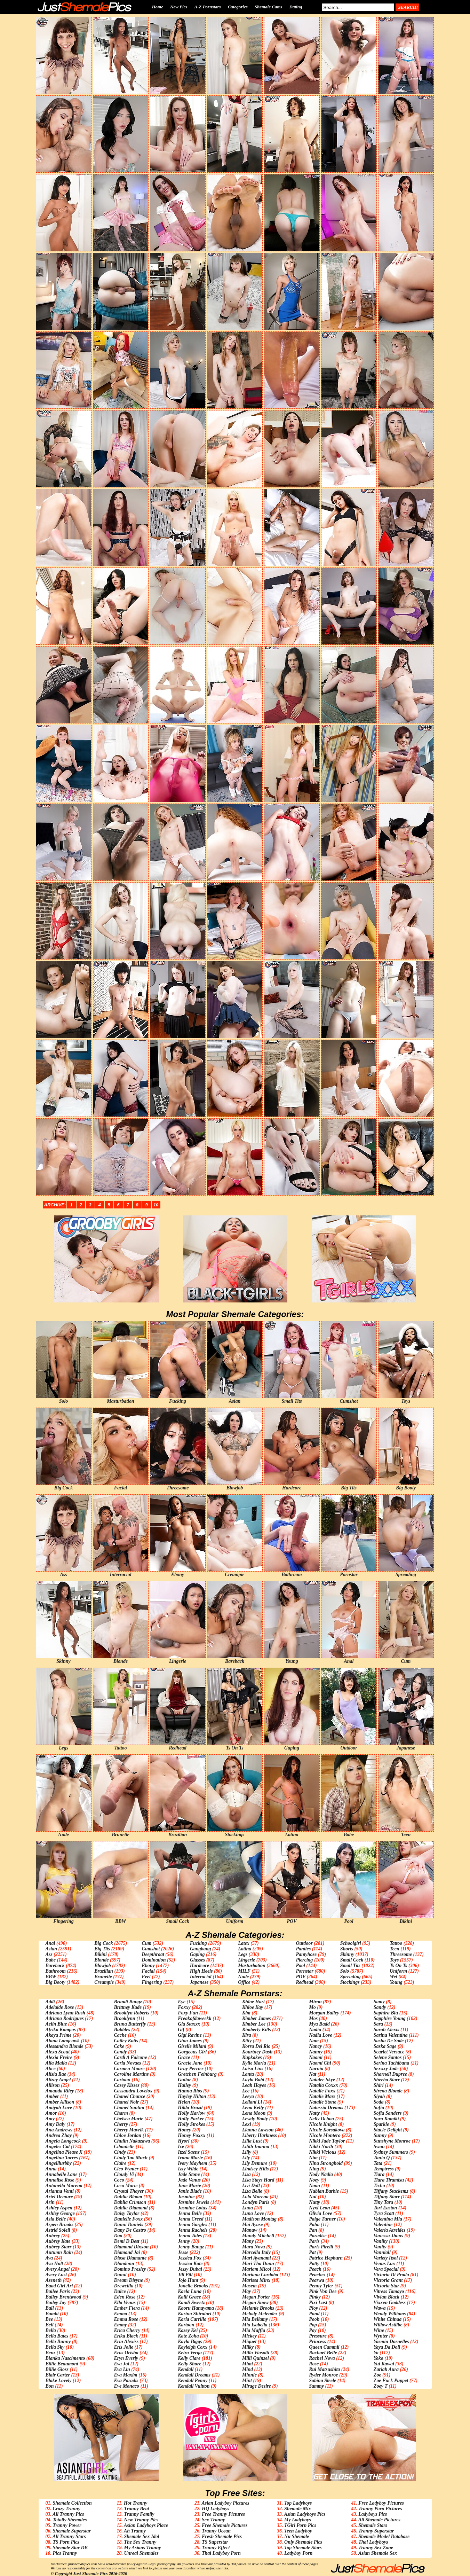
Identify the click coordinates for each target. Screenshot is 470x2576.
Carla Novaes (127, 2063)
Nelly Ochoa (321, 2118)
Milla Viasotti (255, 2352)
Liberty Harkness (259, 2135)
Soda (379, 2102)
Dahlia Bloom (128, 2196)
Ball (50, 2308)
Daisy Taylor (126, 2213)
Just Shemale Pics (90, 2573)
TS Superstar (215, 2542)
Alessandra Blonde (64, 2046)
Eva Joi (121, 2363)
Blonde (101, 1960)
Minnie (249, 2375)
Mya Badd (319, 2024)
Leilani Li (252, 2102)
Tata (378, 2163)
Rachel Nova (322, 2358)
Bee (49, 2319)
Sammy (316, 2386)
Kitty (247, 2040)
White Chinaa (388, 2319)
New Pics (178, 6)
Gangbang (200, 1948)
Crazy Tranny (66, 2508)
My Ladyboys (297, 2519)
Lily (246, 2157)
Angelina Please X (64, 2152)
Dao (118, 2235)
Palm (314, 2224)
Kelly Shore (189, 2363)
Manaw (249, 2230)
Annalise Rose (60, 2180)
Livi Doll (251, 2185)
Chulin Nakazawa (132, 2141)
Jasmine (186, 2196)
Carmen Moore (129, 2068)
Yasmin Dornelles (391, 2341)
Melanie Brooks (258, 2308)
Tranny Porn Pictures (380, 2508)
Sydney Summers (391, 2152)
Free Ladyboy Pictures (381, 2503)
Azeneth (54, 2280)
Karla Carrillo (192, 2319)
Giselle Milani (192, 2046)
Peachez (317, 2274)
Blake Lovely (59, 2380)
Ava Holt (54, 2263)
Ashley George (60, 2213)
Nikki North (321, 2146)
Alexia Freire (59, 2057)
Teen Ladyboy (298, 2531)
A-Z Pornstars (207, 6)
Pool (300, 1965)
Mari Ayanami (256, 2258)
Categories (238, 6)
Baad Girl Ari (59, 2285)
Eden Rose (124, 2297)
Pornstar (304, 1971)
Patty (314, 2263)
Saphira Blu (386, 2012)
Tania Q (382, 2157)
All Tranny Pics (68, 2514)
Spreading (350, 1976)
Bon (50, 2386)
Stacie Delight (388, 2129)
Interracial (201, 1976)
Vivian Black (386, 2297)
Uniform (398, 1971)
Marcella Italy (256, 2252)
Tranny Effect (216, 2547)
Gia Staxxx (189, 2024)
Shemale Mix (297, 2508)
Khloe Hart (253, 2001)
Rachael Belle (323, 2352)
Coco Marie (125, 2185)
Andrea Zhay (59, 2135)
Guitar (184, 2079)
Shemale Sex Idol (141, 2536)
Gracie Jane (190, 2063)
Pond (314, 2313)
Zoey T (381, 2386)
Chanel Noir (126, 2102)
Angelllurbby (59, 2163)
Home (158, 6)
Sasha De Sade (389, 2040)
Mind (247, 2369)
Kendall (185, 2369)
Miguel (249, 2341)
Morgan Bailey (324, 2012)
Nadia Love (320, 2035)
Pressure (318, 2336)
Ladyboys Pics (372, 2514)
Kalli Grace (189, 2297)
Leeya (248, 2096)
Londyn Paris (255, 2202)
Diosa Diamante (130, 2258)
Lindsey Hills (255, 2168)
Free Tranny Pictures (223, 2514)
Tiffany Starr (387, 2196)
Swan (379, 2146)
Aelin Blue (56, 2024)
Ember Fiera (127, 2308)
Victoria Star (386, 2285)
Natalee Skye (322, 2079)
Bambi (52, 2313)
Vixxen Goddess (390, 2302)
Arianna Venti (60, 2191)
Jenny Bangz (191, 2246)
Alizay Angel (58, 2079)
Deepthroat (153, 1954)
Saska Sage (385, 2046)
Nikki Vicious (322, 2152)
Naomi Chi (320, 2063)
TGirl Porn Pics (300, 2525)
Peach (315, 2269)
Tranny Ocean (216, 2531)
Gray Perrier (191, 2068)
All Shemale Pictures (379, 2519)
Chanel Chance (129, 2096)
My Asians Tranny (142, 2547)
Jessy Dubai (190, 2269)
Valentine (383, 2224)
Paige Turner (322, 2219)
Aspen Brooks (60, 2224)
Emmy (120, 2324)
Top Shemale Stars (303, 2547)
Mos (313, 2018)
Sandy (380, 2007)
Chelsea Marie (128, 2118)
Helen (184, 2102)
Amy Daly (55, 2124)
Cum (146, 1943)
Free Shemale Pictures (224, 2525)
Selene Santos (388, 2057)
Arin (50, 2202)
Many (248, 2241)
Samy (379, 2001)
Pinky (314, 2297)
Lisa (246, 2174)
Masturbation (251, 1965)
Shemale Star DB (70, 2547)
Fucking (198, 1943)
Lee (245, 2090)
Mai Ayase (252, 2224)
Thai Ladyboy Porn (221, 2553)
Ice (181, 2146)
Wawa (380, 2308)
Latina (244, 1948)
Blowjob (102, 1965)
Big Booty (55, 1982)
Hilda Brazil (190, 2107)
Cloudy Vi (124, 2174)
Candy (120, 2051)
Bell (50, 2324)
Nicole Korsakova (326, 2129)
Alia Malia (56, 2063)
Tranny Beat (136, 2508)
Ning (314, 2168)
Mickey (249, 2336)
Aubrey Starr (59, 2246)
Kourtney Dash (257, 2051)
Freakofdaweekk (194, 2018)
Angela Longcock (63, 2141)
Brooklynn (124, 2018)
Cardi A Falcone (130, 2057)
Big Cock (103, 1943)
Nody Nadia (321, 2174)
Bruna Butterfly (130, 2024)
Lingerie (246, 1960)
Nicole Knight (323, 2124)
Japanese (199, 1982)
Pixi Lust (318, 2302)
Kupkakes (252, 2057)
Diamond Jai (127, 2252)
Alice (51, 2068)
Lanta (248, 2074)
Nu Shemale (296, 2536)
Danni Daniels (128, 2224)
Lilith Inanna (255, 2146)
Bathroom (56, 1971)
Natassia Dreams (326, 2107)
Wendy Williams (390, 2313)
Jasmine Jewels (193, 2202)
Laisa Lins (252, 2068)
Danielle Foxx (128, 2219)
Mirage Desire (256, 2386)
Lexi (246, 2124)
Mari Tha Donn (258, 2263)
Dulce (120, 2291)
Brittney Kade (128, 2007)
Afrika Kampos (61, 2029)
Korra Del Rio (256, 2046)
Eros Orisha (126, 2352)
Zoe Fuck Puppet (391, 2380)
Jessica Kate (190, 2263)
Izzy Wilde (188, 2168)
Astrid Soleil (58, 2230)
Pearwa (316, 2280)
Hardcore (199, 1965)
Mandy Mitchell (258, 2235)
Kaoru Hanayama (196, 2308)
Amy (50, 2118)
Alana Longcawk (63, 2040)
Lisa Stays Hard (258, 2180)
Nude (243, 1976)
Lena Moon (253, 2113)
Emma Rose (126, 2319)
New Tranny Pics (141, 2519)
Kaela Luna (189, 2291)
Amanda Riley (60, 2090)
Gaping (197, 1954)
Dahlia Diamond (131, 2207)
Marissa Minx (256, 2280)
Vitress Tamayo (389, 2291)
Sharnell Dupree (390, 2074)
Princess (317, 2341)
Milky (248, 2347)
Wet (393, 1976)
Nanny (315, 2051)
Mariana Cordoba (260, 2274)
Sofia (379, 2107)
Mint (247, 2380)
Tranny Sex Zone (375, 2547)
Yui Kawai (384, 2363)
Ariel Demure (59, 2196)
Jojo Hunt (188, 2280)
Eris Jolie (123, 2347)
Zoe (377, 2375)
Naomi (315, 2057)
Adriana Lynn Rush (66, 2012)
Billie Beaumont (62, 2363)
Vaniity (381, 2241)
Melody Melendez (259, 2313)
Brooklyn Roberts (131, 2012)
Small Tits (350, 1965)
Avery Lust (56, 2274)
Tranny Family (139, 2514)
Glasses (197, 1960)
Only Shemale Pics (303, 2542)
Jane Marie (189, 2185)
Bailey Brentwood (63, 2297)
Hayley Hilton (192, 2096)
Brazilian (103, 1971)
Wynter (381, 2336)
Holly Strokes (191, 2124)
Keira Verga (190, 2352)
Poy (313, 2330)
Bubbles (122, 2029)
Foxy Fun (188, 2012)
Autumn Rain (59, 2252)
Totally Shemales (70, 2519)
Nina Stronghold (326, 2163)
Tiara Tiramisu (389, 2180)
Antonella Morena (64, 2185)
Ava (49, 2258)
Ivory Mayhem (192, 2163)
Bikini (100, 1954)
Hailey (184, 2085)
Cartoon (122, 2079)
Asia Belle (56, 2219)
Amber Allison (60, 2102)
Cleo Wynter (126, 2168)
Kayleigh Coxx (192, 2347)
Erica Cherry (127, 2330)
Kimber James (256, 2018)
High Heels (201, 1971)
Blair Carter (58, 2375)
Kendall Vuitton (193, 2386)
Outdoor (304, 1943)
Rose (314, 2363)
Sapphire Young (390, 2018)
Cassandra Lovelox (133, 2090)
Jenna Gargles (192, 2224)
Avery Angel (58, 2269)
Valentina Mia (388, 2219)
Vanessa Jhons (388, 2235)
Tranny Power (67, 2525)
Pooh (314, 2319)
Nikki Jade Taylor (327, 2141)
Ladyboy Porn (298, 2553)
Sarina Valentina (391, 2035)
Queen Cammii (324, 2347)
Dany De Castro (130, 2230)
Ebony (148, 1965)
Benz (51, 2352)
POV (300, 1976)
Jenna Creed (191, 2219)
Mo (312, 2007)
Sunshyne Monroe (392, 2141)
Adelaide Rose (60, 2007)
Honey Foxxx (191, 2135)
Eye (181, 2001)
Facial (148, 1971)
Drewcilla (123, 2285)
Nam (314, 2040)
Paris (314, 2241)
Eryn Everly (126, 2358)
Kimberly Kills (256, 2029)
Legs (242, 1954)
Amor (51, 2113)
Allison (53, 2085)
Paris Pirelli (321, 2246)
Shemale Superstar (72, 2531)
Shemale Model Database (383, 2536)
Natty (314, 2113)
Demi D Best (126, 2241)
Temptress (384, 2168)
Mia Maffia (253, 2330)
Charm (121, 2113)
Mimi (247, 2363)
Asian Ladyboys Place (146, 2525)
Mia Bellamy (255, 2319)
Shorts (346, 1948)
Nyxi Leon (319, 2207)
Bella (51, 2330)
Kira (246, 2035)
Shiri (379, 2085)
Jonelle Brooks (193, 2285)
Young (396, 1982)
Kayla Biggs (190, 2341)
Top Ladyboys (298, 2503)
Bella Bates (57, 2336)
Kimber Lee (253, 2024)
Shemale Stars (372, 2525)
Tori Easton (385, 2207)
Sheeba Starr (387, 2079)
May (246, 2291)
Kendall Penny (192, 2380)
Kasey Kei (188, 2330)
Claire (120, 2163)
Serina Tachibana (391, 2063)
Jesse (183, 2252)
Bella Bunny (58, 2341)
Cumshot (151, 1948)
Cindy (120, 2152)
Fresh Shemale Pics (222, 2536)
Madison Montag (259, 2219)
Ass (49, 1954)
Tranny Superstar (376, 2531)
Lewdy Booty (255, 2118)
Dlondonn (124, 2263)
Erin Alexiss (126, 2341)
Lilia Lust (252, 2141)
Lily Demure (255, 2163)
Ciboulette (124, 2146)
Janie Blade (190, 2191)
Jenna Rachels (192, 2230)
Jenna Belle (190, 2213)
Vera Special (386, 2269)
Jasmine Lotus (192, 2207)
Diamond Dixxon (131, 2246)
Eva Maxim (125, 2375)
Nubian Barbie (324, 2191)
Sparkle (381, 2124)
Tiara (379, 2174)
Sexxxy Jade (386, 2068)
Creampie (104, 1982)
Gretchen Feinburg (197, 2074)
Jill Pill (185, 2274)
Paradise (318, 2235)
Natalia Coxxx (323, 2085)
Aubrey (53, 2235)
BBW (51, 1976)
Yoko (378, 2358)
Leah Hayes (254, 2085)
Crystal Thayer (129, 2191)
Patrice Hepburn (326, 2258)
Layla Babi (253, 2079)
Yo (376, 2352)
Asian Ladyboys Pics (305, 2514)
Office (244, 1982)
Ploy (313, 2308)
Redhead (304, 1982)
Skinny (347, 1954)
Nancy (315, 2046)
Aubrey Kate (58, 2241)
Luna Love (253, 2213)
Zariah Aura (386, 2369)
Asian (51, 1948)
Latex (243, 1943)
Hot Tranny (136, 2503)
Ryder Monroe (323, 2375)
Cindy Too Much (131, 2157)
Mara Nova (253, 2246)
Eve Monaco (126, 2386)
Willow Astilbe (388, 2324)
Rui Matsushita (324, 2369)
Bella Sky (55, 2347)
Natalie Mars (322, 2096)
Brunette (103, 1976)
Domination (154, 1960)
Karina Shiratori (194, 2313)
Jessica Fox (189, 2258)
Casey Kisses (127, 2085)
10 (155, 1204)
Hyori (183, 2141)
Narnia (316, 2068)
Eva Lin (122, 2369)
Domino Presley (130, 2269)
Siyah (379, 2096)
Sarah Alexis (386, 2029)
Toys (394, 1960)
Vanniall (382, 2252)
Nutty (314, 2202)
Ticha (379, 2185)
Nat (312, 2074)
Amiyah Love (59, 2107)
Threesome (401, 1954)
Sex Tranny (213, 2519)
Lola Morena (255, 2196)
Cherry (121, 2124)
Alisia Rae (56, 2074)
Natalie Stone (322, 2102)
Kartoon (186, 2324)
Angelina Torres (62, 2157)
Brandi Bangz (128, 2001)
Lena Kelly (253, 2107)
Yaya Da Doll (387, 2347)
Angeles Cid (58, 2146)
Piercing (304, 1960)
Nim (313, 2157)
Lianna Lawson (258, 2129)
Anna (51, 2168)
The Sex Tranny (140, 2542)
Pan (313, 2230)
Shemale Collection (72, 2503)
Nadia (315, 2029)
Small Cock (352, 1960)
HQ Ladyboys (215, 2508)
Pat (312, 2252)
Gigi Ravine (190, 2035)
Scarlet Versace (389, 2051)
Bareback (55, 1965)
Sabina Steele (322, 2380)
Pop (313, 2324)
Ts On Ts (398, 1965)
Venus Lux (384, 2263)
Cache (120, 2035)
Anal (50, 1943)
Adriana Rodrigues (65, 2018)
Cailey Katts (126, 2040)
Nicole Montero (325, 2135)
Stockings (350, 1982)
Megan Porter (256, 2297)
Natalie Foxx (322, 2090)
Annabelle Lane (62, 2174)
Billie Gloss (57, 2369)
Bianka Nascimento (65, 2358)
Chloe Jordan (127, 2135)
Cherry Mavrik (129, 2129)
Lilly (246, 2152)
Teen (394, 1948)
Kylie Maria (254, 2063)
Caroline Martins (131, 2074)
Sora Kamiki (386, 2118)
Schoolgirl (350, 1943)
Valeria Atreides (390, 2230)
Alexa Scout (58, 2051)
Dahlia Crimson (130, 2202)
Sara (378, 2024)
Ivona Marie (190, 2157)
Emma (120, 2313)
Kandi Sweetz (191, 2302)
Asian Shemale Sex (377, 2553)
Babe (51, 1960)
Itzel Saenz (189, 2152)
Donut (120, 2274)
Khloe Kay (252, 2007)
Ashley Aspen (59, 2207)
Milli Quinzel (255, 2358)
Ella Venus (125, 2302)
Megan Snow (255, 2302)
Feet (146, 1976)
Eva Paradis (126, 2380)
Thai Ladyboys (373, 2542)
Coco (119, 2180)
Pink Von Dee (322, 2291)
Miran (315, 2001)
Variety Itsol (386, 2258)
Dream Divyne (128, 2280)
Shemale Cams (268, 6)
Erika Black (126, 2336)
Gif (181, 2029)
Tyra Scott (384, 2213)
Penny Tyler (321, 2285)
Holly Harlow (191, 2113)
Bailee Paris (58, 2291)
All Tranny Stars (69, 2536)
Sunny (380, 2135)
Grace (184, 2057)
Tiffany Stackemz (391, 2191)
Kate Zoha (188, 2336)
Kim (246, 2012)
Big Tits (102, 1948)
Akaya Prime (59, 2035)
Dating (295, 6)
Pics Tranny (65, 2553)
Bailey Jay (56, 2302)
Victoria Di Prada (391, 2274)
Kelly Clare (189, 2358)
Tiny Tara (383, 2202)
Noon (314, 2185)
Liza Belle (252, 2191)
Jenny (184, 2241)
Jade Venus (189, 2180)
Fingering (152, 1982)
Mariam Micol (256, 2269)
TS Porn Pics (66, 2542)
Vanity (380, 2246)
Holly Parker (191, 2118)
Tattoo (396, 1943)
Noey (314, 2180)
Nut (313, 2196)
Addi (50, 2001)
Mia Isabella (255, 2324)
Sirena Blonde (388, 2090)
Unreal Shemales (141, 2553)
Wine (379, 2330)
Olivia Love (320, 2213)
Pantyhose (306, 1954)
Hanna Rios (190, 2090)
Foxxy (184, 2007)
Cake (119, 2046)
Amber (52, 2096)
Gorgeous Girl (192, 2051)
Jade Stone (189, 2174)
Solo (344, 1971)
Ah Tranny (135, 2531)
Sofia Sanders (388, 2113)
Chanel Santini (129, 2107)
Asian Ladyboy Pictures (225, 2503)
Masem (249, 2285)
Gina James (190, 2040)
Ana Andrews (59, 2129)
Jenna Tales (190, 2235)
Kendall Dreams (194, 2375)
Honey (184, 2129)
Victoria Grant (388, 2280)
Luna (247, 2207)
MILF (244, 1971)
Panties (303, 1948)
